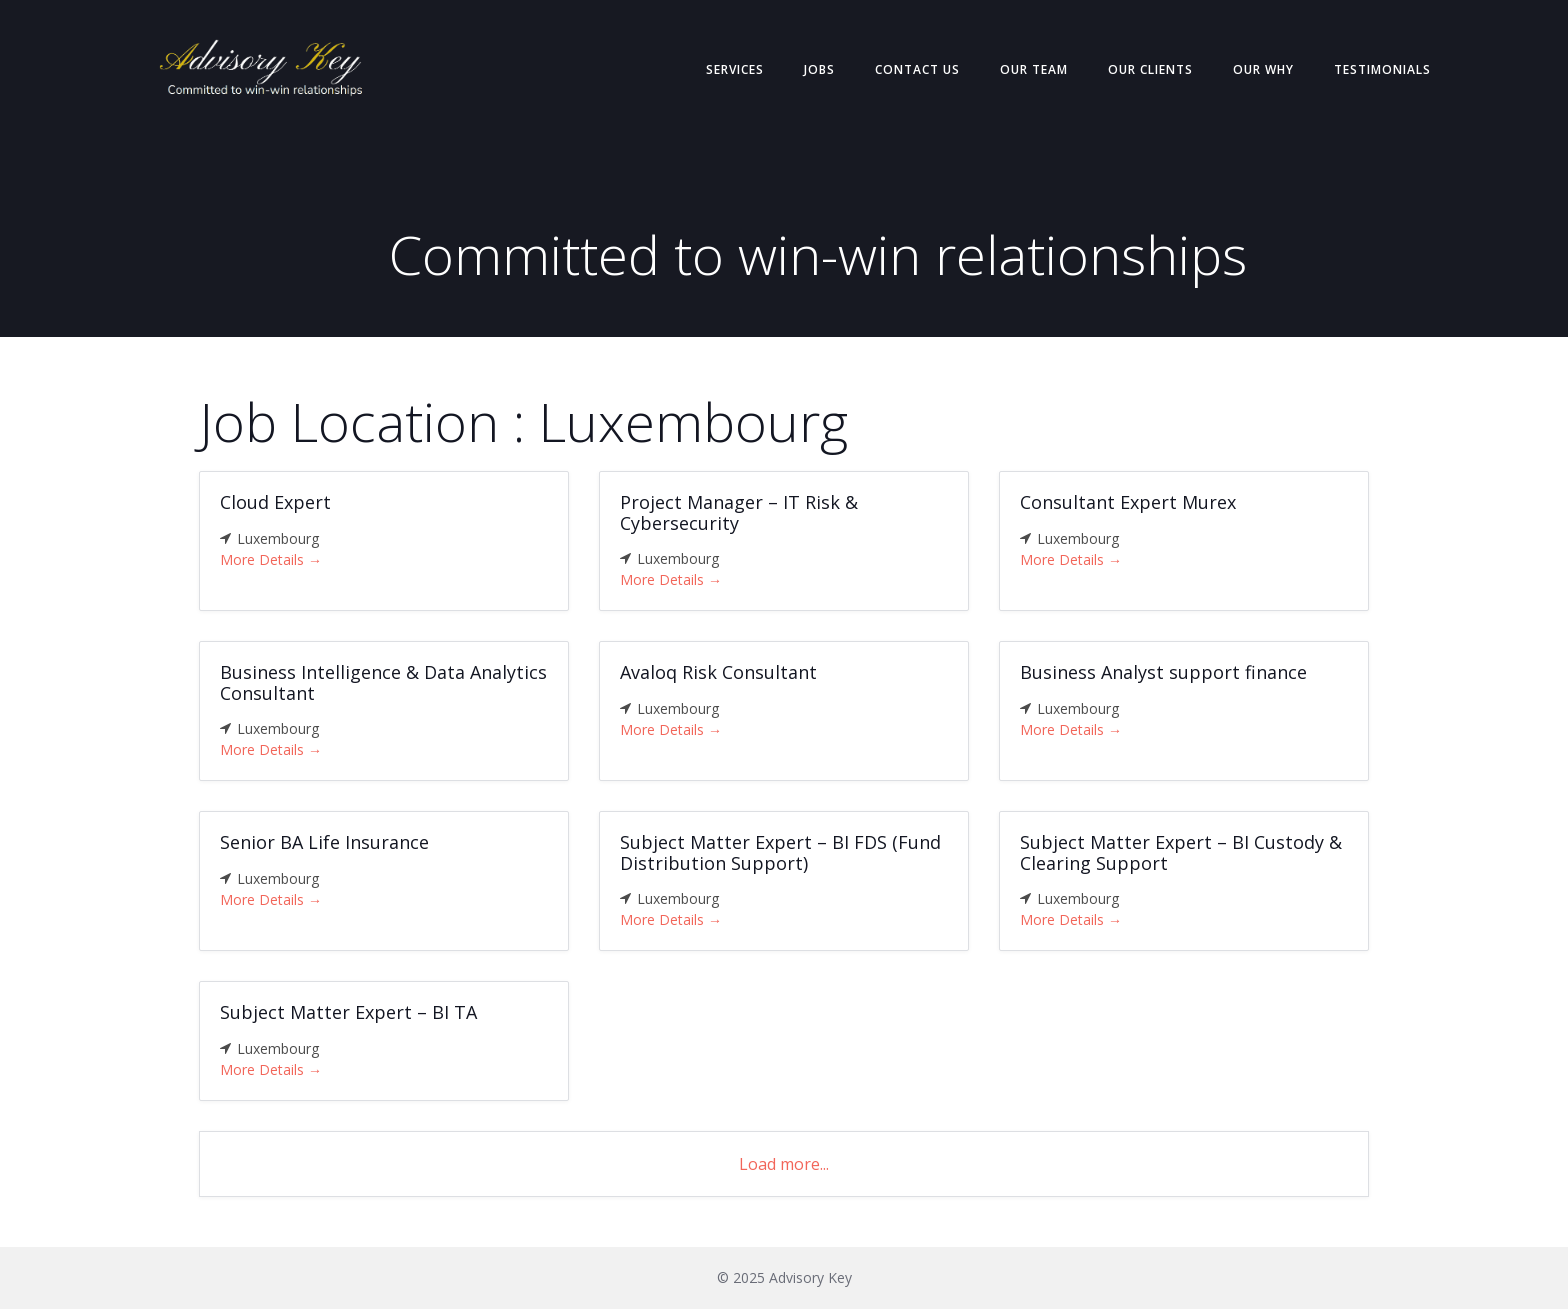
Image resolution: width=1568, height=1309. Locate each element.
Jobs (819, 69)
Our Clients (1150, 69)
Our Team (1034, 69)
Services (735, 69)
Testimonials (1382, 69)
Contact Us (917, 69)
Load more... (784, 1164)
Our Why (1263, 69)
